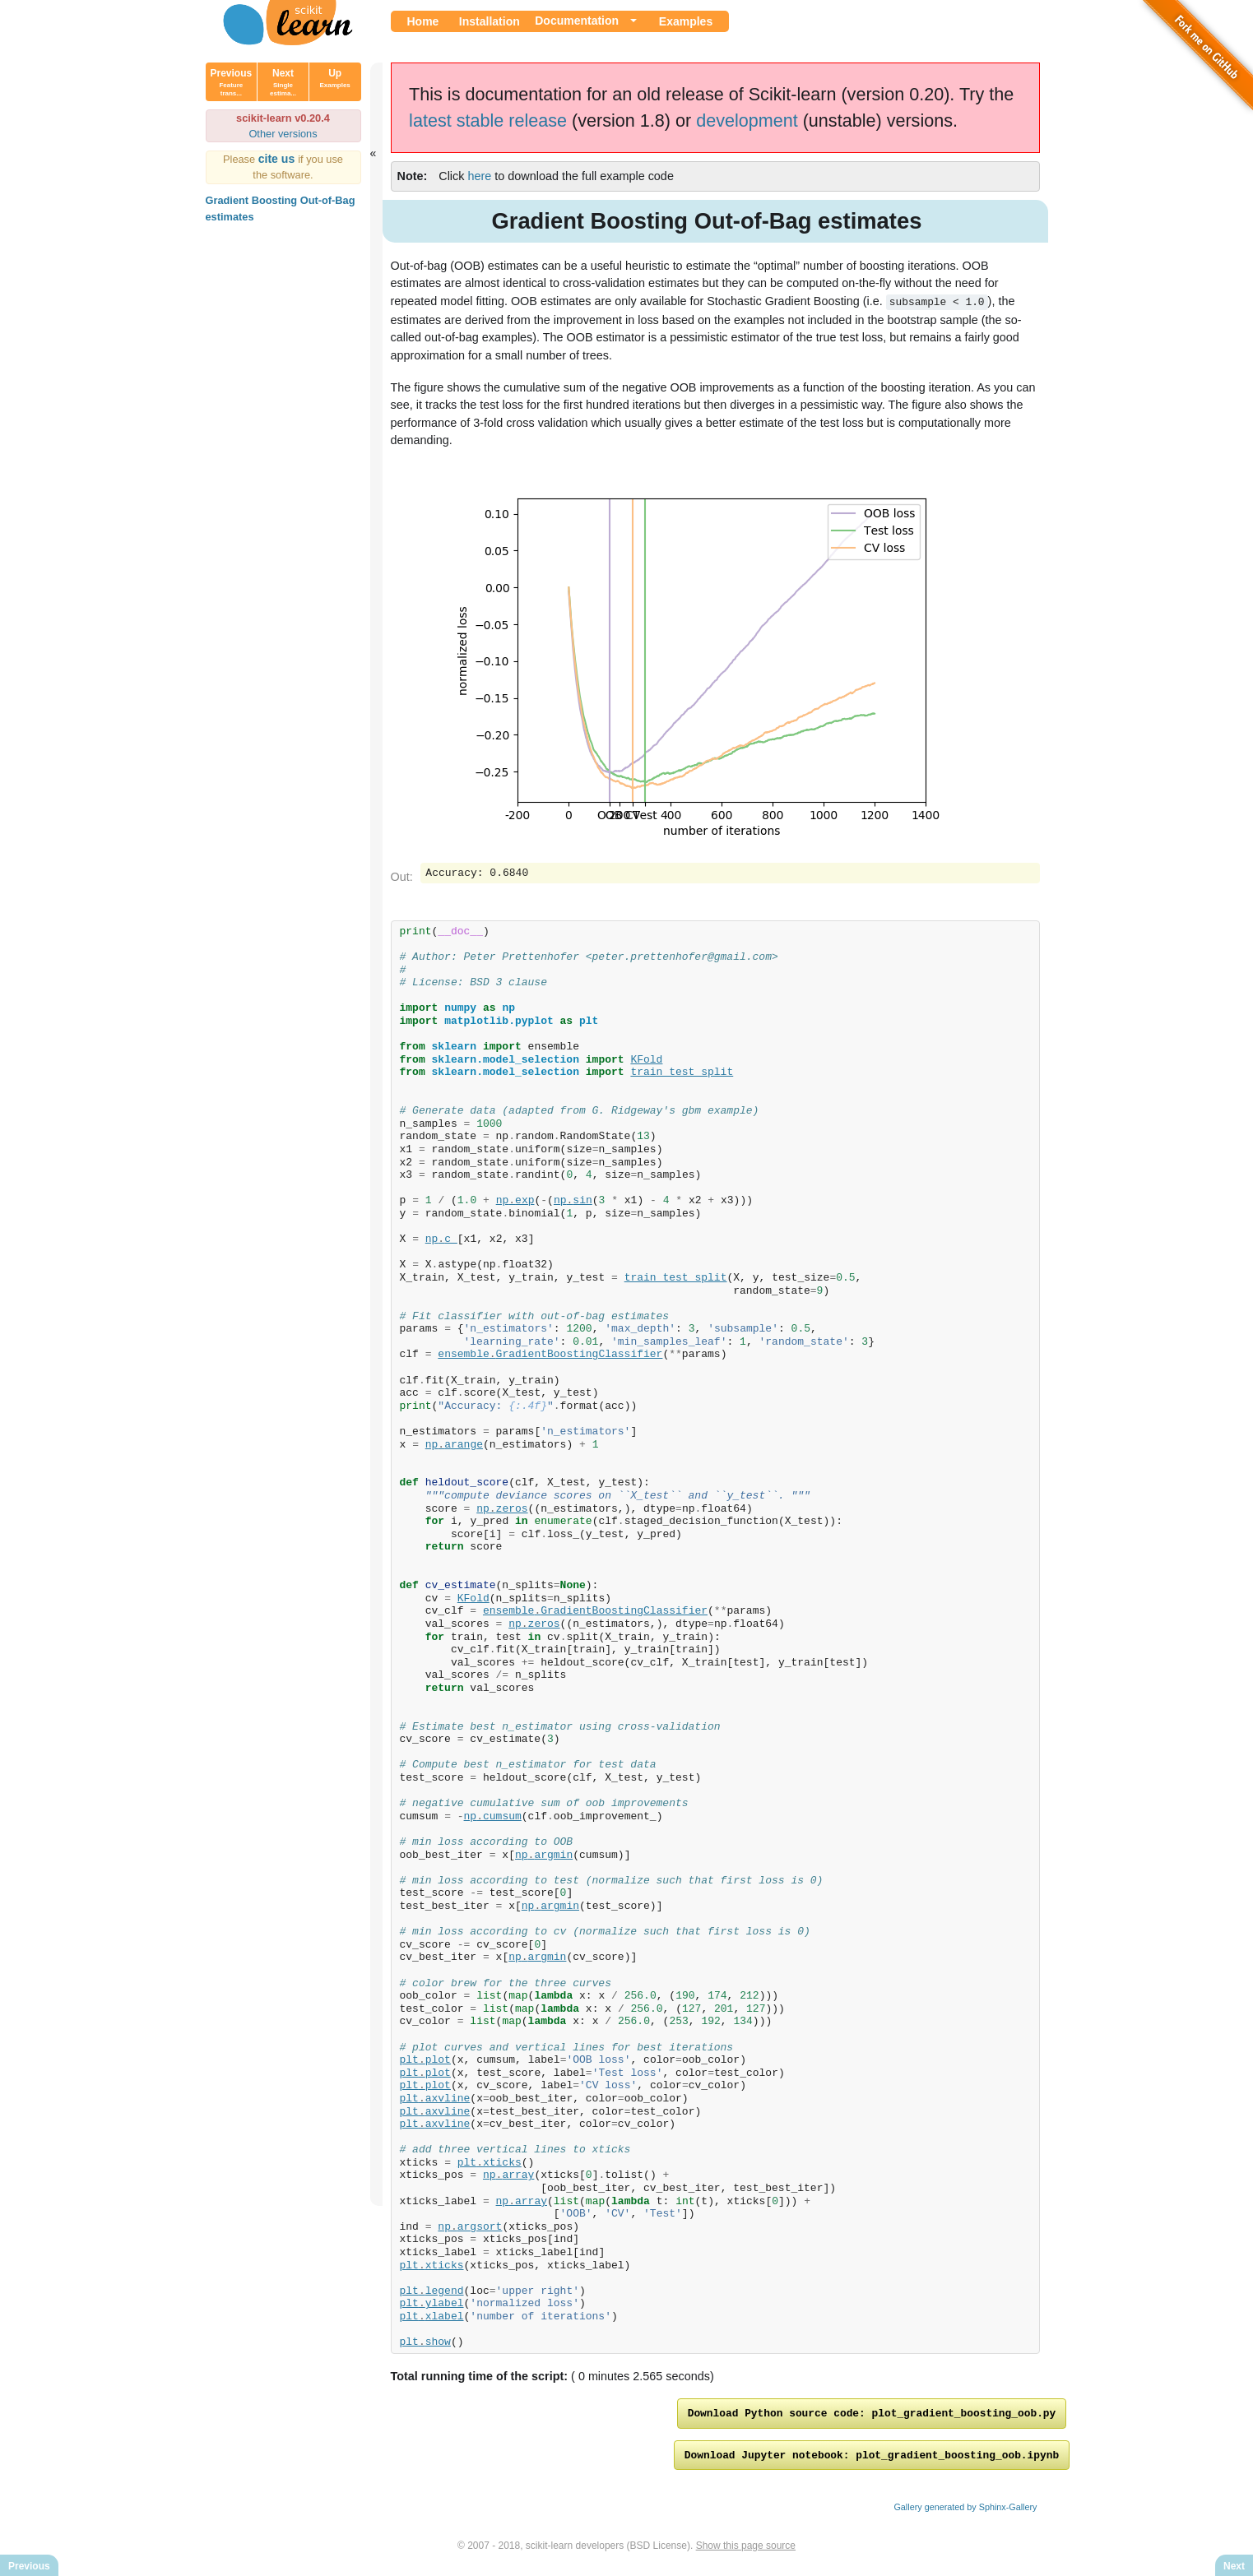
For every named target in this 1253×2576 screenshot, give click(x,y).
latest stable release (488, 120)
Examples (685, 21)
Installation (489, 21)
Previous (232, 82)
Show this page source (746, 2549)
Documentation (577, 20)
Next (283, 82)
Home (423, 21)
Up (334, 78)
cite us (278, 158)
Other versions (282, 133)
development (747, 120)
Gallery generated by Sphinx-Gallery (965, 2511)
